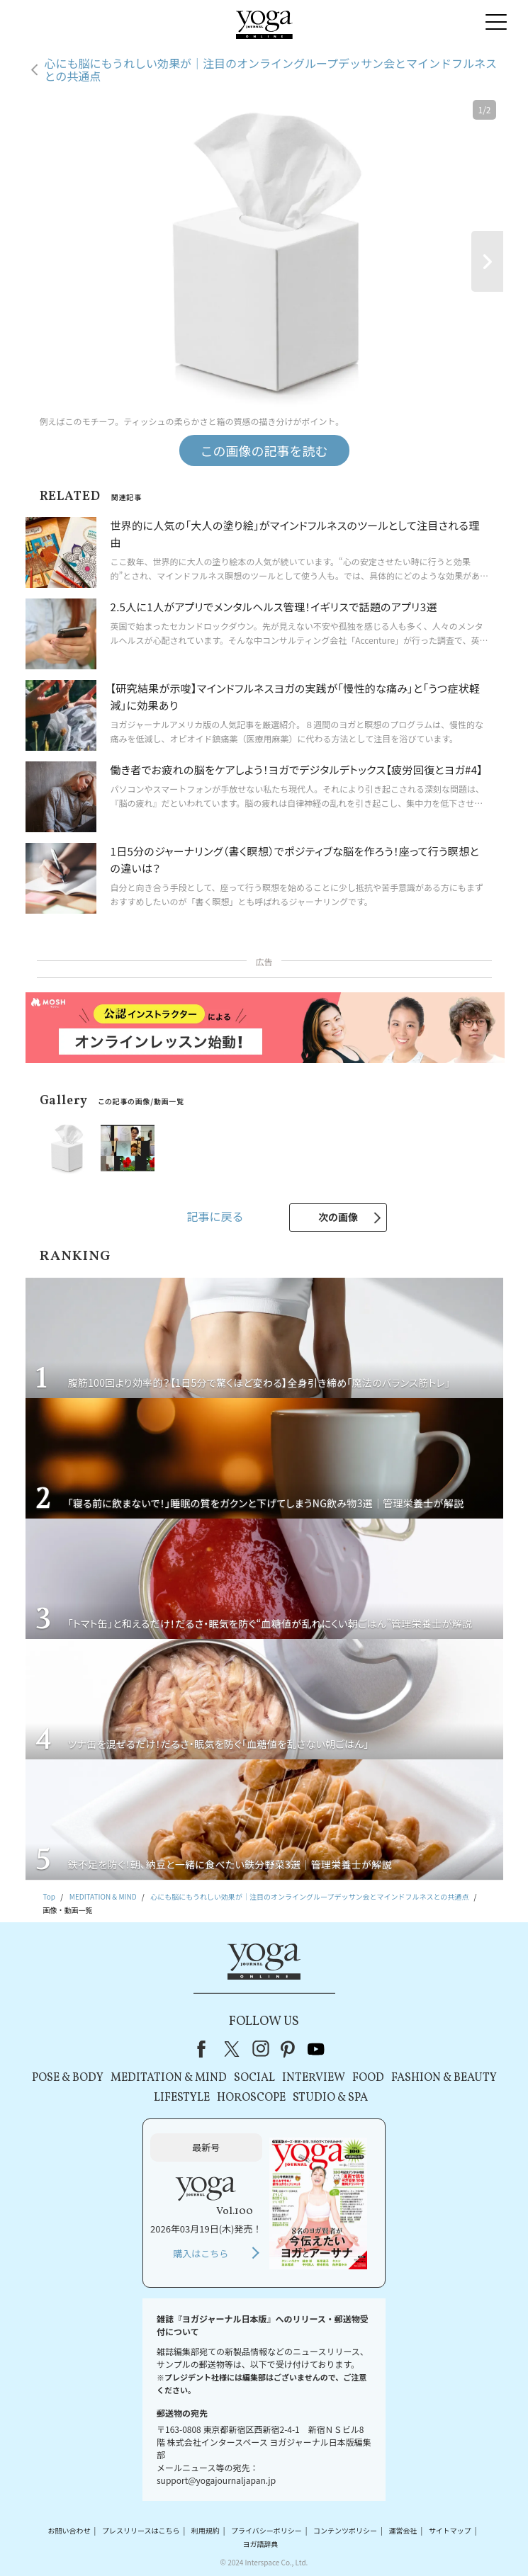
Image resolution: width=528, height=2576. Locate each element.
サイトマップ (450, 2530)
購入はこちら (200, 2253)
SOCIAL (254, 2078)
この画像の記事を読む (264, 450)
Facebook (205, 2049)
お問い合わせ (69, 2530)
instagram (261, 2049)
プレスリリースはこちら (141, 2530)
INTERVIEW (313, 2078)
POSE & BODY (67, 2078)
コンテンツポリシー (345, 2530)
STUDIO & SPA (330, 2098)
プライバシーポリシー (266, 2530)
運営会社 (402, 2530)
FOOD (368, 2078)
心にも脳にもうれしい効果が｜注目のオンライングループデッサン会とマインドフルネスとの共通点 (271, 70)
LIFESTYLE (182, 2098)
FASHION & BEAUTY (444, 2078)
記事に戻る (214, 1216)
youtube (316, 2049)
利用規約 (205, 2530)
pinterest (288, 2049)
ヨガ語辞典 (261, 2543)
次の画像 (338, 1217)
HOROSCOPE (251, 2098)
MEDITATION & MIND (169, 2078)
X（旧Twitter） (233, 2049)
